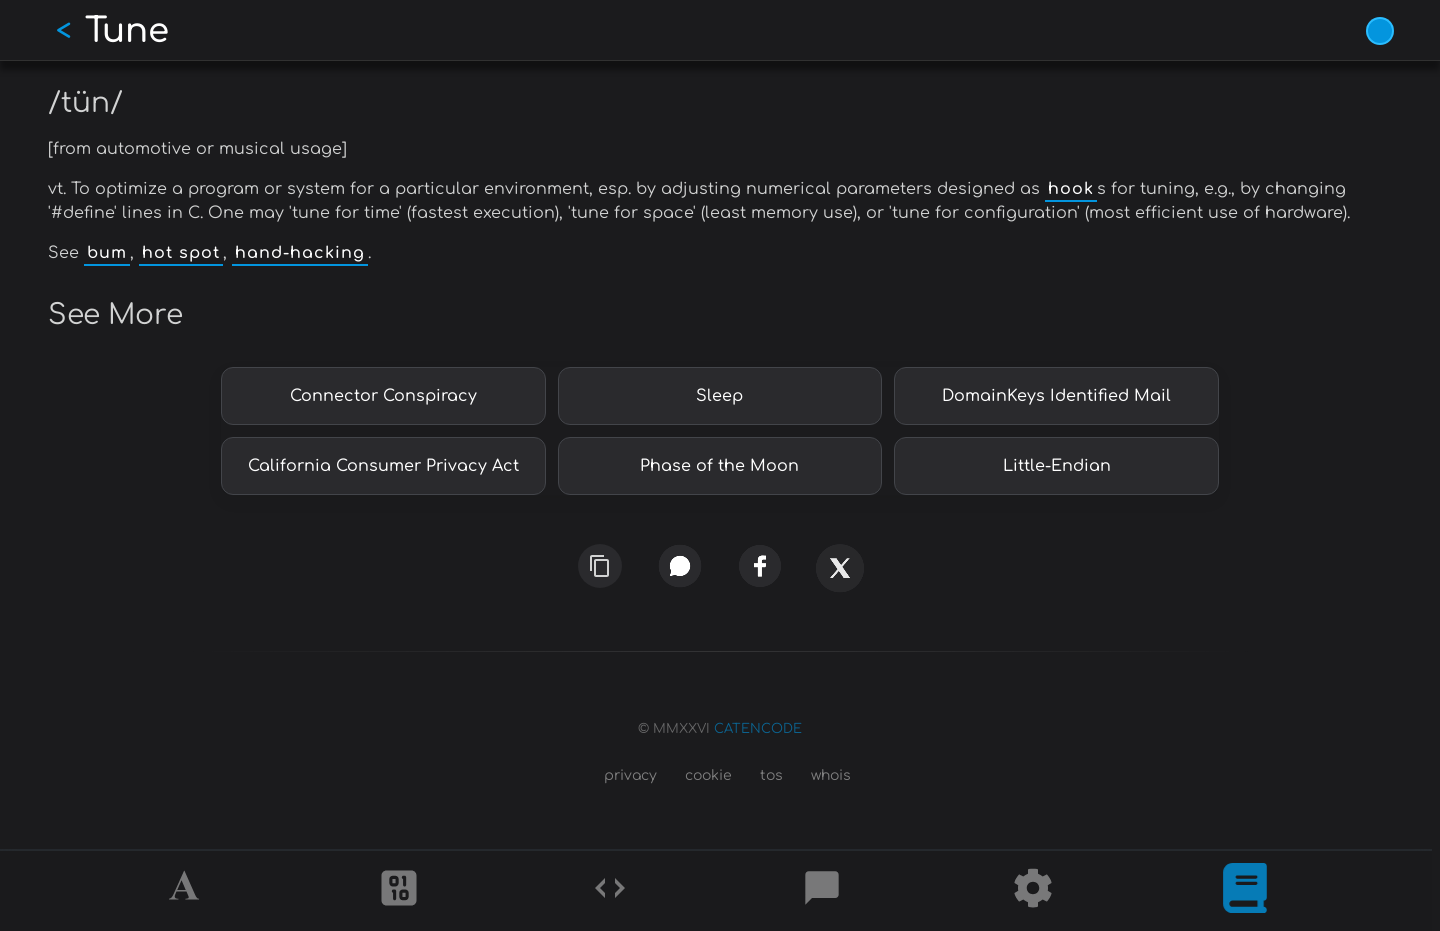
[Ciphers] (399, 891)
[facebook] (759, 566)
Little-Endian (1057, 466)
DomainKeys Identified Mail (1056, 396)
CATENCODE (758, 729)
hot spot (181, 253)
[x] (839, 575)
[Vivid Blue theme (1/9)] (1380, 31)
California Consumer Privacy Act (383, 466)
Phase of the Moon (719, 466)
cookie (708, 775)
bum (107, 253)
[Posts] (822, 891)
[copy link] (600, 566)
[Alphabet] (187, 891)
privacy (630, 775)
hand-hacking (300, 253)
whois (831, 775)
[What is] (1245, 891)
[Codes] (610, 891)
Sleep (719, 396)
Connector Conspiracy (383, 396)
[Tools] (1033, 891)
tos (771, 775)
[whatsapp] (680, 566)
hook (1071, 189)
